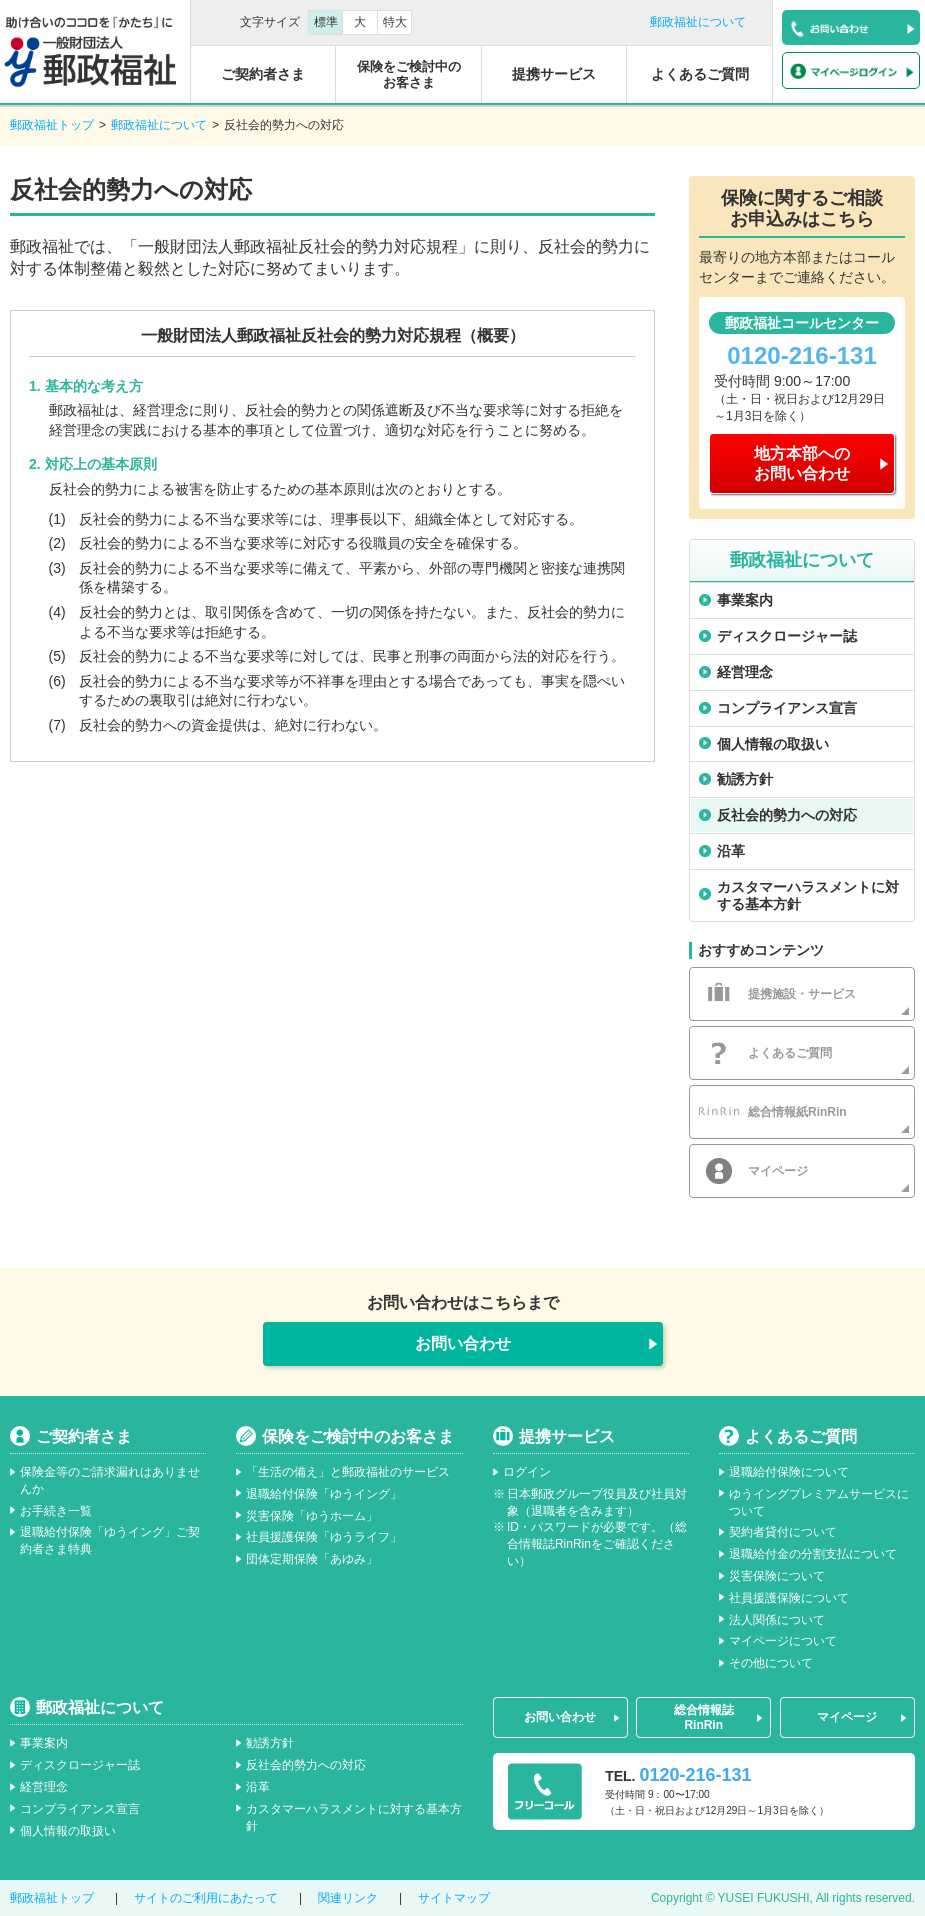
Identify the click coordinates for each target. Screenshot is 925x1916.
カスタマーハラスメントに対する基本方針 (808, 895)
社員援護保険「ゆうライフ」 (324, 1537)
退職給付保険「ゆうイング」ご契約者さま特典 (110, 1540)
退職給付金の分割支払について (813, 1554)
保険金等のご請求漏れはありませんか (110, 1480)
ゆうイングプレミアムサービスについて (819, 1502)
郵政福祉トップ (52, 125)
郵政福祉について (698, 22)
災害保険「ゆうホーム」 (312, 1516)
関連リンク (348, 1898)
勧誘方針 (745, 779)
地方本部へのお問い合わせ (802, 463)
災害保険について (777, 1576)
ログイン (527, 1472)
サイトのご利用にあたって (206, 1898)
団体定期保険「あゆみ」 (312, 1559)
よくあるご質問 (801, 1436)
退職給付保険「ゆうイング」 (324, 1494)
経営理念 (745, 672)
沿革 (731, 851)
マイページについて (783, 1641)
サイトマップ (454, 1898)
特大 (395, 22)
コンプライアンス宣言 (787, 708)
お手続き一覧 (56, 1511)
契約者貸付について (783, 1532)
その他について (771, 1663)
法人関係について (777, 1620)
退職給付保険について (789, 1472)
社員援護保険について (789, 1598)
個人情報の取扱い (773, 744)
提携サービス (567, 1436)
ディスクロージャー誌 (787, 636)
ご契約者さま (84, 1436)
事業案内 (745, 600)
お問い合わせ (463, 1343)
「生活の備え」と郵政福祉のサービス (348, 1472)
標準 (326, 22)
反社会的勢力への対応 (787, 815)
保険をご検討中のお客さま (358, 1436)
